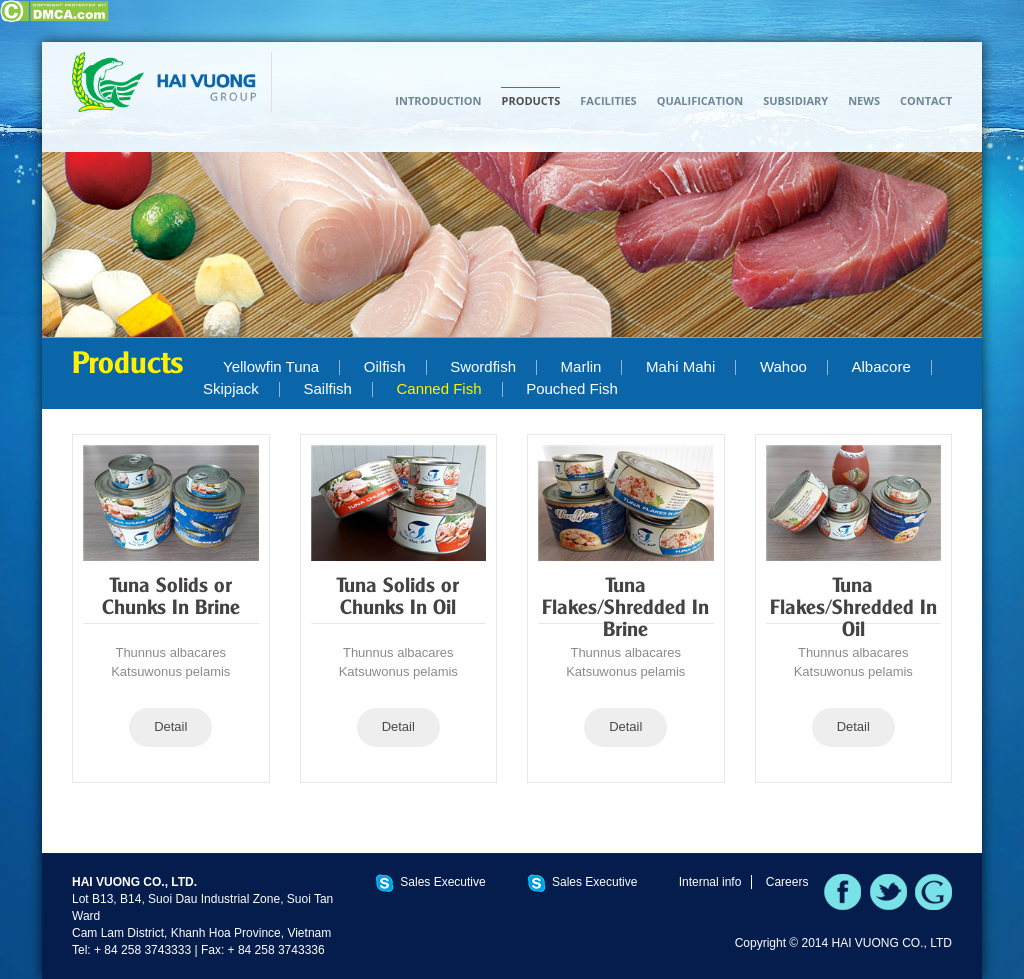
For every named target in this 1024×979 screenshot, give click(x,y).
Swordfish (483, 366)
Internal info (710, 882)
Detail (170, 726)
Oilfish (385, 366)
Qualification (700, 100)
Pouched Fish (572, 388)
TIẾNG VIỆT (937, 67)
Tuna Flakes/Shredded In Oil (853, 609)
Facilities (608, 100)
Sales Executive (442, 882)
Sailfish (327, 388)
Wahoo (783, 366)
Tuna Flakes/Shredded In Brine (625, 609)
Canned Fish (438, 388)
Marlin (581, 366)
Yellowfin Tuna (271, 366)
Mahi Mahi (680, 366)
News (864, 100)
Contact (926, 100)
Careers (787, 882)
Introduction (438, 100)
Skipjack (231, 388)
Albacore (881, 366)
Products (530, 100)
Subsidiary (795, 100)
